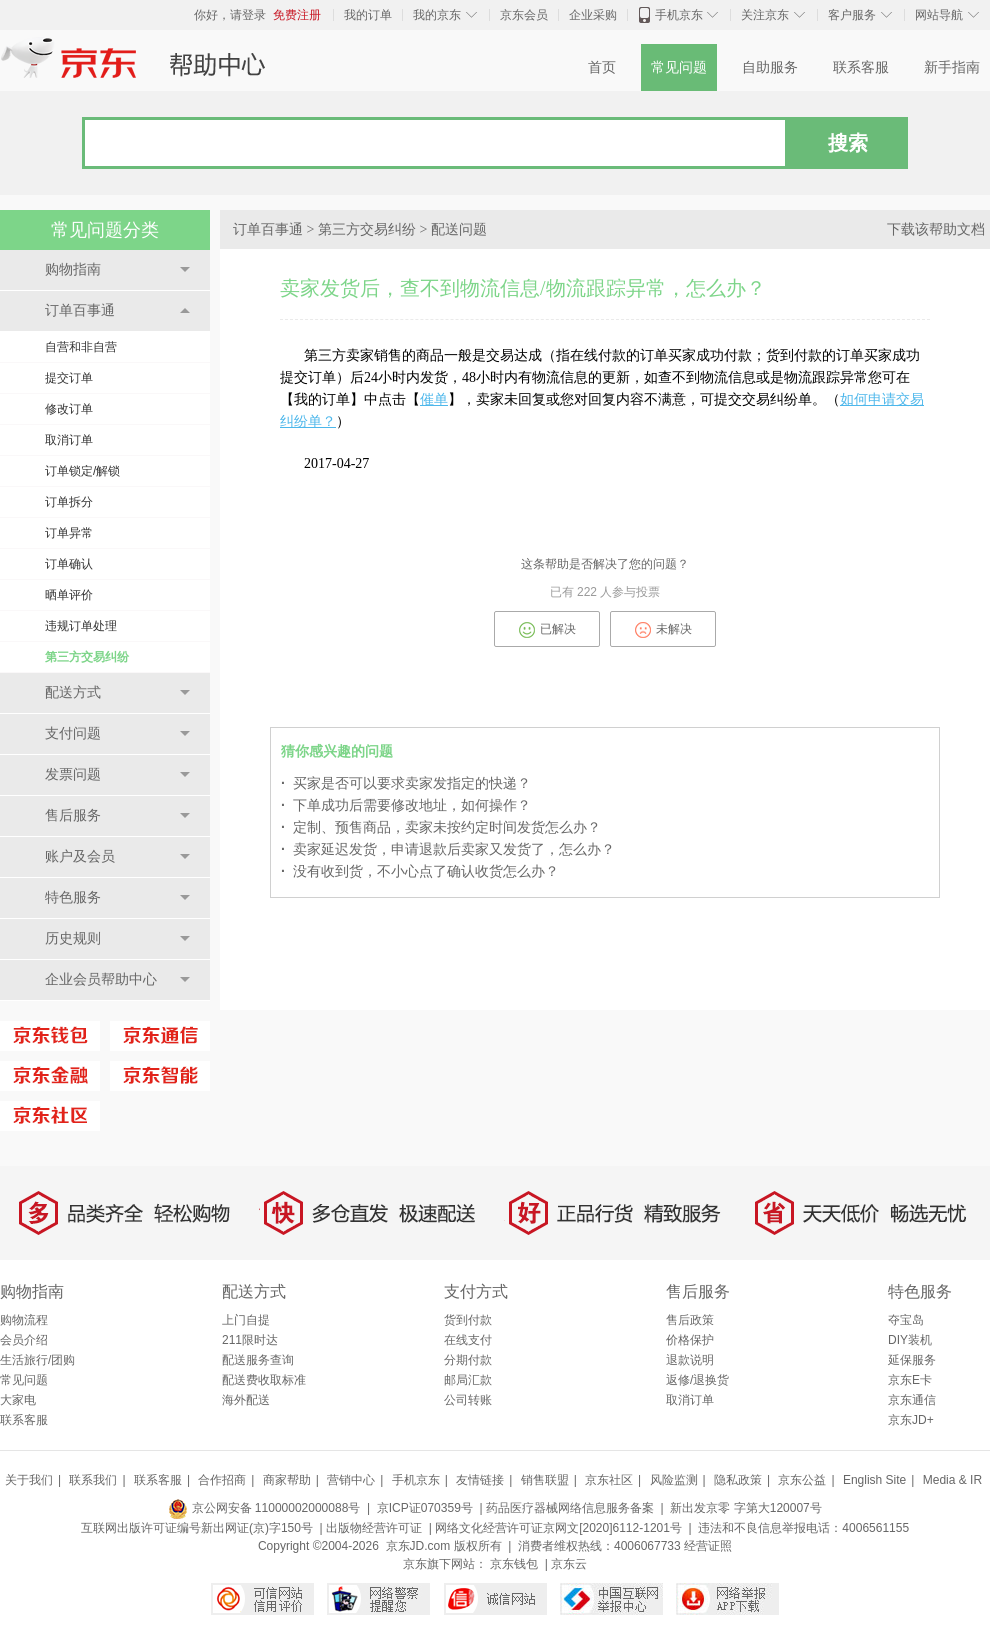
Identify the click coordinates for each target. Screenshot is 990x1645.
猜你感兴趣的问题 (337, 751)
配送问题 (459, 229)
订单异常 (69, 533)
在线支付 (468, 1340)
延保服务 (912, 1360)
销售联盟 (545, 1480)
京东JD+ (911, 1420)
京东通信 (912, 1400)
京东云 (569, 1564)
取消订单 (69, 440)
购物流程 (24, 1320)
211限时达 (250, 1340)
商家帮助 (287, 1480)
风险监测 (674, 1480)
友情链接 (480, 1480)
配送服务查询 (258, 1360)
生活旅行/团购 (37, 1360)
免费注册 (297, 15)
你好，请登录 (230, 15)
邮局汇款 (468, 1380)
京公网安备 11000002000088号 (264, 1508)
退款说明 (690, 1360)
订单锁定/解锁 (82, 471)
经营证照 (708, 1546)
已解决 (547, 630)
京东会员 (524, 15)
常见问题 (679, 67)
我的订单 (368, 15)
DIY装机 (910, 1340)
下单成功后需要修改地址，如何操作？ (406, 805)
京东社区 (609, 1480)
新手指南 (952, 67)
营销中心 (351, 1480)
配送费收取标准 (264, 1380)
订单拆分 (69, 502)
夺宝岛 (906, 1320)
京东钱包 (514, 1564)
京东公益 (802, 1480)
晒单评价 (69, 595)
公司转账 (468, 1400)
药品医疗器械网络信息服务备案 (570, 1508)
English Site (874, 1480)
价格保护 (690, 1340)
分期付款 (468, 1360)
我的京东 (437, 15)
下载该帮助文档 (936, 229)
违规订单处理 (81, 626)
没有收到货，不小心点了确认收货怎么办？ (420, 871)
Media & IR (952, 1480)
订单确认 (69, 564)
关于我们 (29, 1480)
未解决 (663, 630)
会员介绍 (24, 1340)
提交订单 (69, 378)
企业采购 (593, 15)
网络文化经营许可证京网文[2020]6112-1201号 (558, 1528)
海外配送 (246, 1400)
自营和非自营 (81, 347)
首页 (602, 67)
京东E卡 (910, 1380)
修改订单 (69, 409)
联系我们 (93, 1480)
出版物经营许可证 (374, 1528)
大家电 (18, 1400)
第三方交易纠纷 (87, 657)
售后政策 (690, 1320)
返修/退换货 (697, 1380)
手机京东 (679, 15)
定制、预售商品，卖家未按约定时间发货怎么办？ (441, 827)
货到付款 (468, 1320)
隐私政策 (738, 1480)
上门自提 (246, 1320)
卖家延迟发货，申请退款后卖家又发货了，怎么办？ (448, 849)
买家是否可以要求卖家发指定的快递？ (406, 783)
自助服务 (770, 67)
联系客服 (861, 67)
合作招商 (222, 1480)
